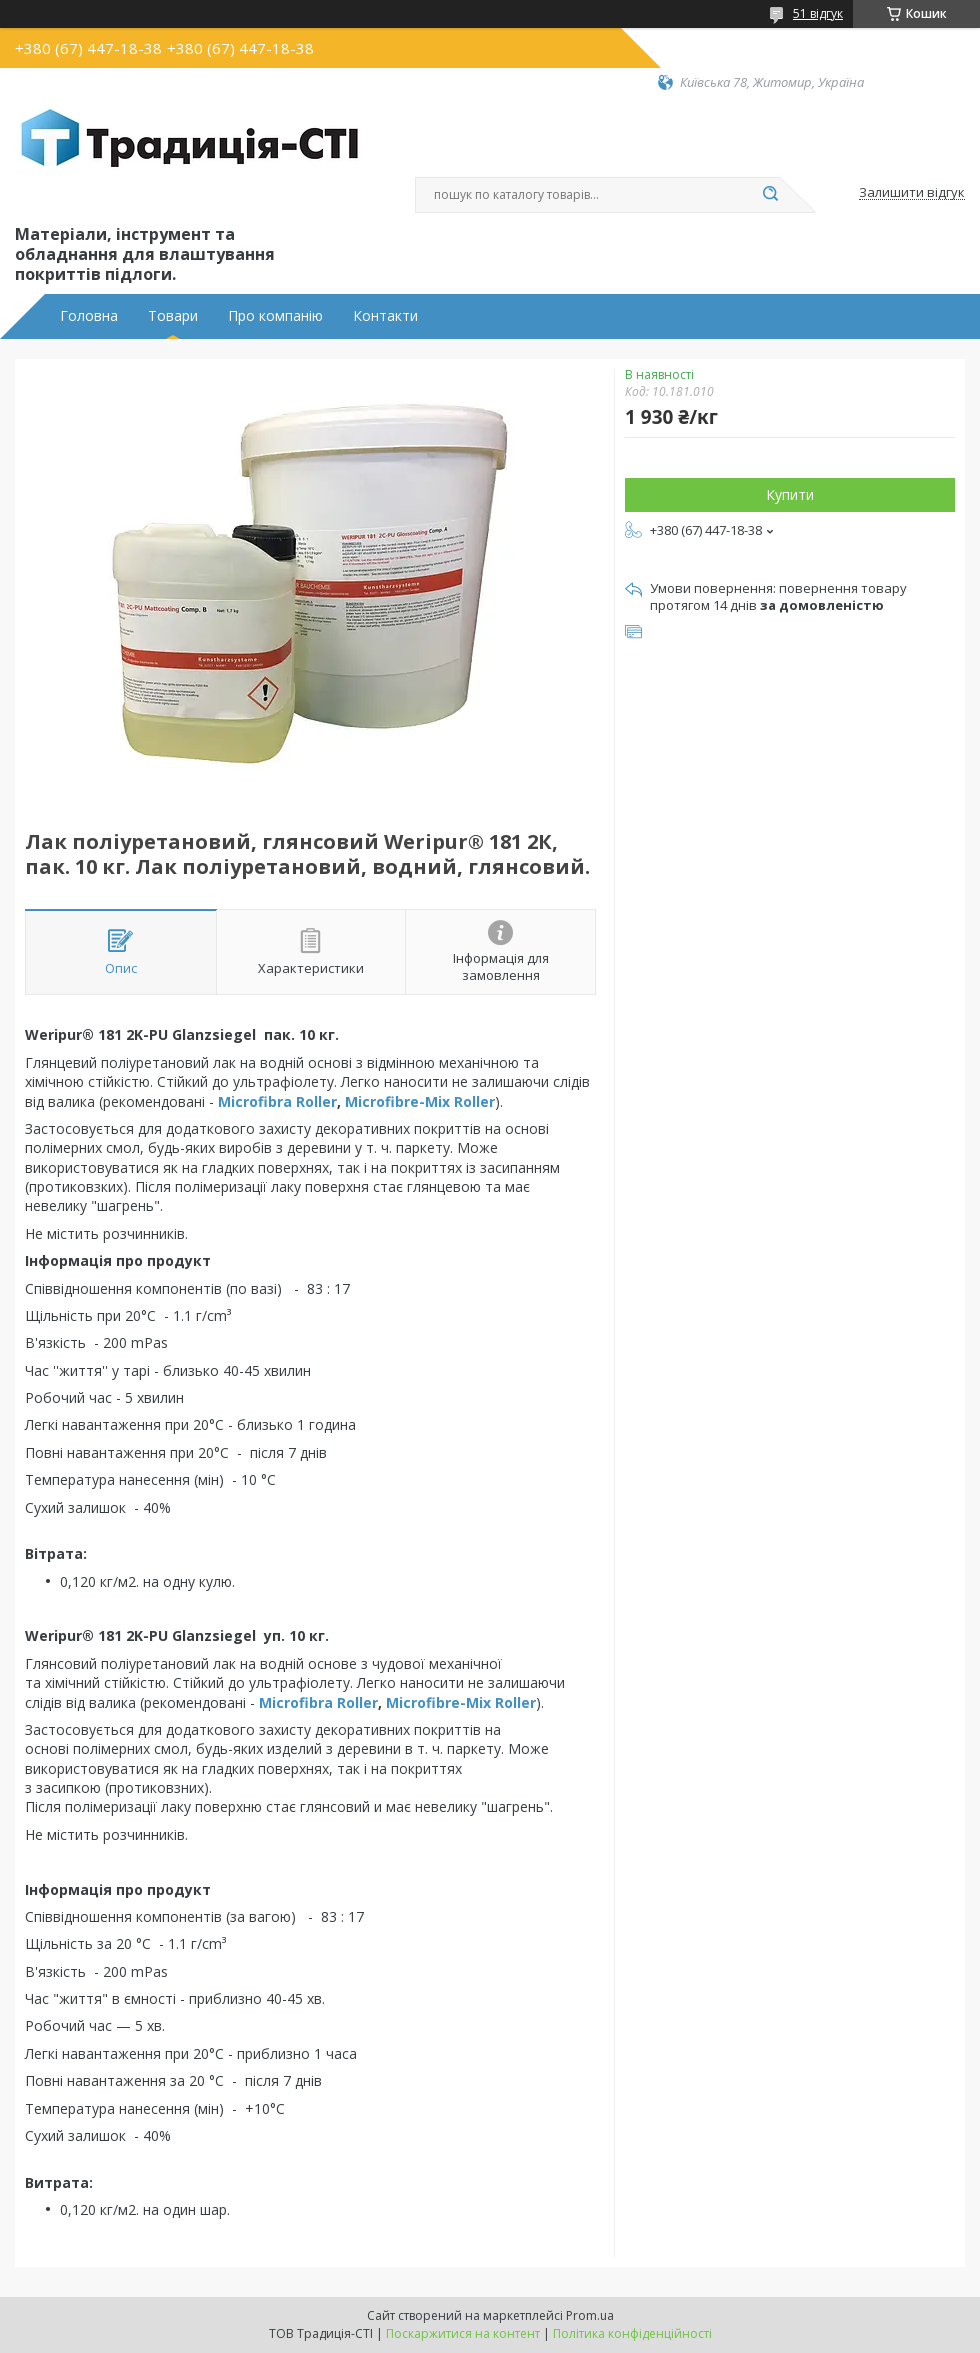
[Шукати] (770, 195)
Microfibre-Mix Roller (420, 1101)
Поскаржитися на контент (463, 2333)
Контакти (385, 316)
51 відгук (818, 13)
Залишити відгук (912, 193)
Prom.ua (590, 2315)
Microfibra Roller (277, 1101)
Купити (790, 494)
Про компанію (275, 316)
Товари (173, 316)
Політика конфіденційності (632, 2333)
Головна (89, 316)
